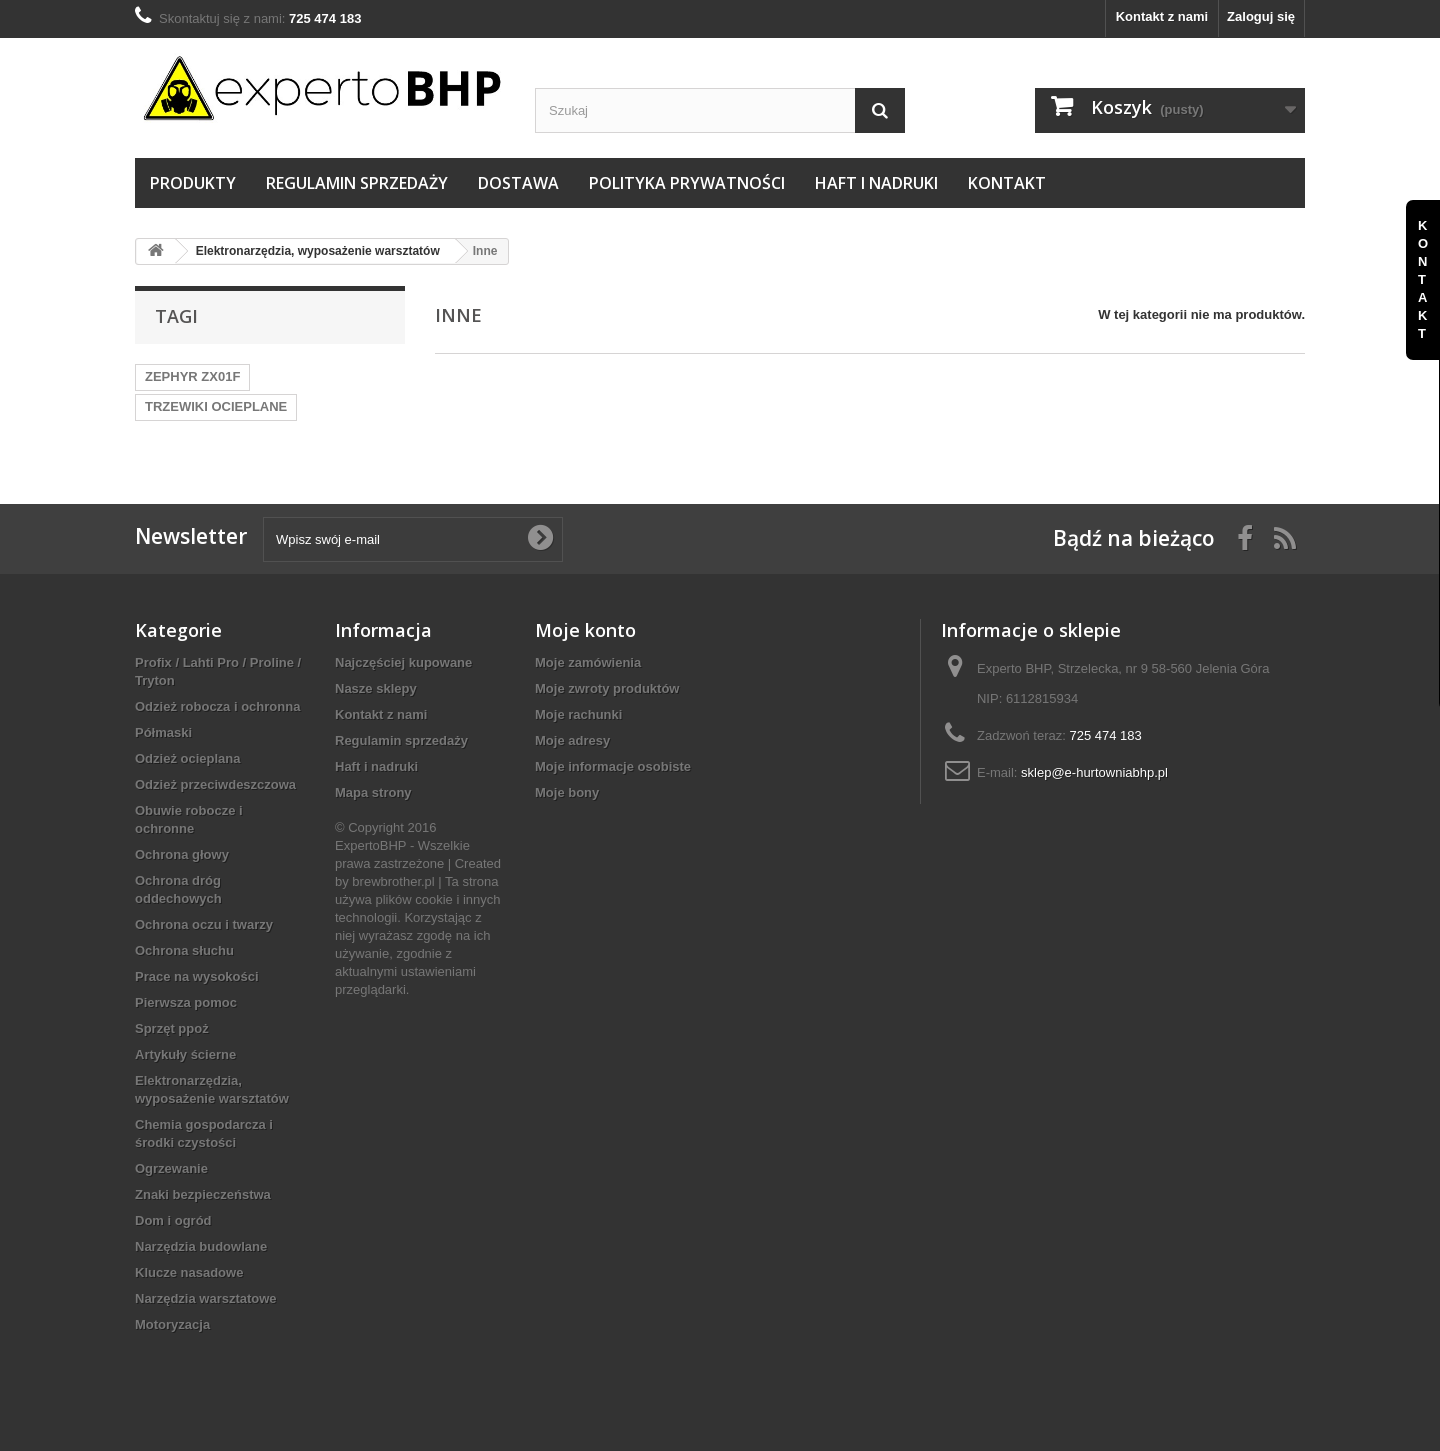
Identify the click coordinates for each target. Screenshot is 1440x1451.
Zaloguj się (1261, 16)
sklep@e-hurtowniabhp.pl (1094, 772)
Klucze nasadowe (189, 1272)
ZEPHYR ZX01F (192, 376)
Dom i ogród (173, 1220)
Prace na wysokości (197, 976)
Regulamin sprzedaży (357, 183)
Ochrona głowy (182, 854)
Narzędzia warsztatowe (206, 1298)
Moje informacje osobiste (613, 766)
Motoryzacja (172, 1324)
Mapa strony (373, 792)
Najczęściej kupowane (403, 662)
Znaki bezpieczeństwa (203, 1194)
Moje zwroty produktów (607, 688)
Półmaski (163, 732)
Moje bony (567, 792)
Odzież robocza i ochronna (217, 706)
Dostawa (518, 183)
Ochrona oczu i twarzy (204, 924)
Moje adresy (572, 740)
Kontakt (1007, 183)
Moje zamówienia (588, 662)
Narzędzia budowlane (201, 1246)
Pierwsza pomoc (186, 1002)
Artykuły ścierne (185, 1054)
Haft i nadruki (876, 183)
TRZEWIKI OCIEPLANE (216, 406)
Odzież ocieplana (187, 758)
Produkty (193, 183)
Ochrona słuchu (184, 950)
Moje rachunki (578, 714)
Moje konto (585, 630)
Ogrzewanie (171, 1168)
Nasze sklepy (376, 688)
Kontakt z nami (1162, 16)
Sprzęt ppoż (172, 1028)
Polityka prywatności (687, 183)
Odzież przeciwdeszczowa (215, 784)
